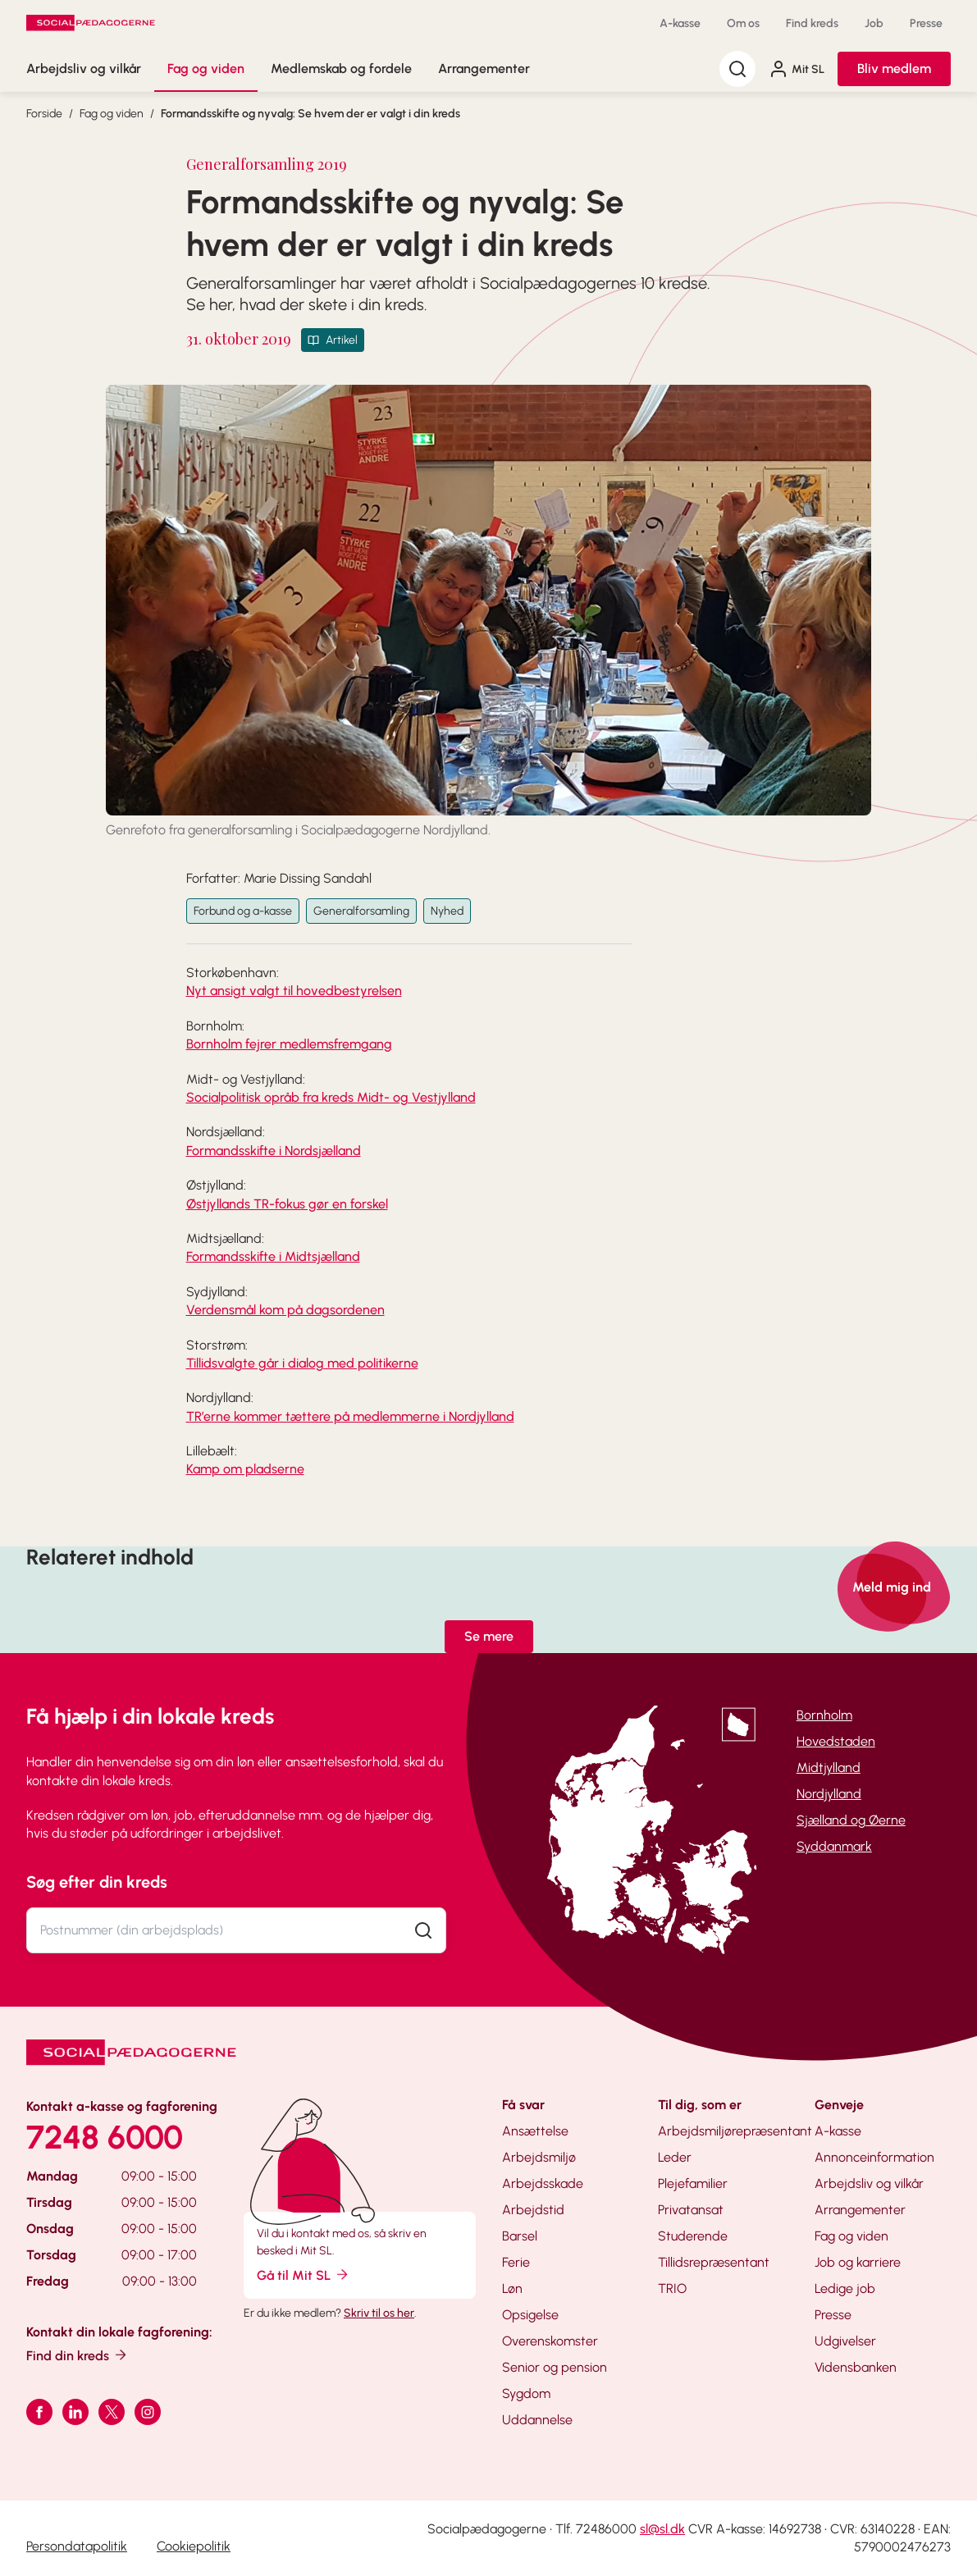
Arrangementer (484, 68)
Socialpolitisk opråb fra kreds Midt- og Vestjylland (331, 1097)
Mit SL (796, 69)
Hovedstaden (836, 1741)
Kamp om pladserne (245, 1469)
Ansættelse (535, 2131)
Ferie (516, 2262)
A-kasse (680, 23)
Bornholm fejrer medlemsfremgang (289, 1044)
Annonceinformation (874, 2157)
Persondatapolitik (76, 2546)
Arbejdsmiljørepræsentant (735, 2131)
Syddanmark (834, 1846)
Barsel (519, 2236)
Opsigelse (530, 2315)
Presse (926, 23)
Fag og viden (205, 68)
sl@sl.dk (662, 2529)
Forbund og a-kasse (243, 911)
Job (874, 23)
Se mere (489, 1636)
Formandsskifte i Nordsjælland (273, 1150)
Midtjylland (829, 1767)
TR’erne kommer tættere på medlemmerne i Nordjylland (350, 1416)
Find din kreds (77, 2355)
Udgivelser (845, 2341)
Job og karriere (858, 2262)
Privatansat (691, 2209)
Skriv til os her (379, 2313)
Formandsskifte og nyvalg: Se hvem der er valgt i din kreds (310, 114)
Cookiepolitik (194, 2546)
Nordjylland (829, 1794)
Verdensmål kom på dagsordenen (285, 1310)
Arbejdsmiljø (539, 2157)
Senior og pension (554, 2367)
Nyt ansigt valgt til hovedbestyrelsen (294, 990)
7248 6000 (104, 2137)
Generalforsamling (361, 911)
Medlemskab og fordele (341, 68)
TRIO (672, 2288)
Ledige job (845, 2288)
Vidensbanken (856, 2367)
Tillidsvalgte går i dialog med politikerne (302, 1363)
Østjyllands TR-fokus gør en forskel (287, 1204)
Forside (44, 114)
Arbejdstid (533, 2209)
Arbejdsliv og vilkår (83, 68)
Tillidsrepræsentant (713, 2262)
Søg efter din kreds (96, 1882)
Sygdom (526, 2393)
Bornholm (824, 1715)
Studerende (693, 2236)
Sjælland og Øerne (851, 1820)
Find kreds (812, 23)
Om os (743, 23)
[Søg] (737, 69)
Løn (512, 2288)
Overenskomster (550, 2341)
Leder (675, 2157)
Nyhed (447, 911)
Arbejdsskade (542, 2183)
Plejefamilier (693, 2183)
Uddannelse (537, 2420)
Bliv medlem (894, 68)
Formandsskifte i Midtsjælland (273, 1256)
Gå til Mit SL (303, 2274)
